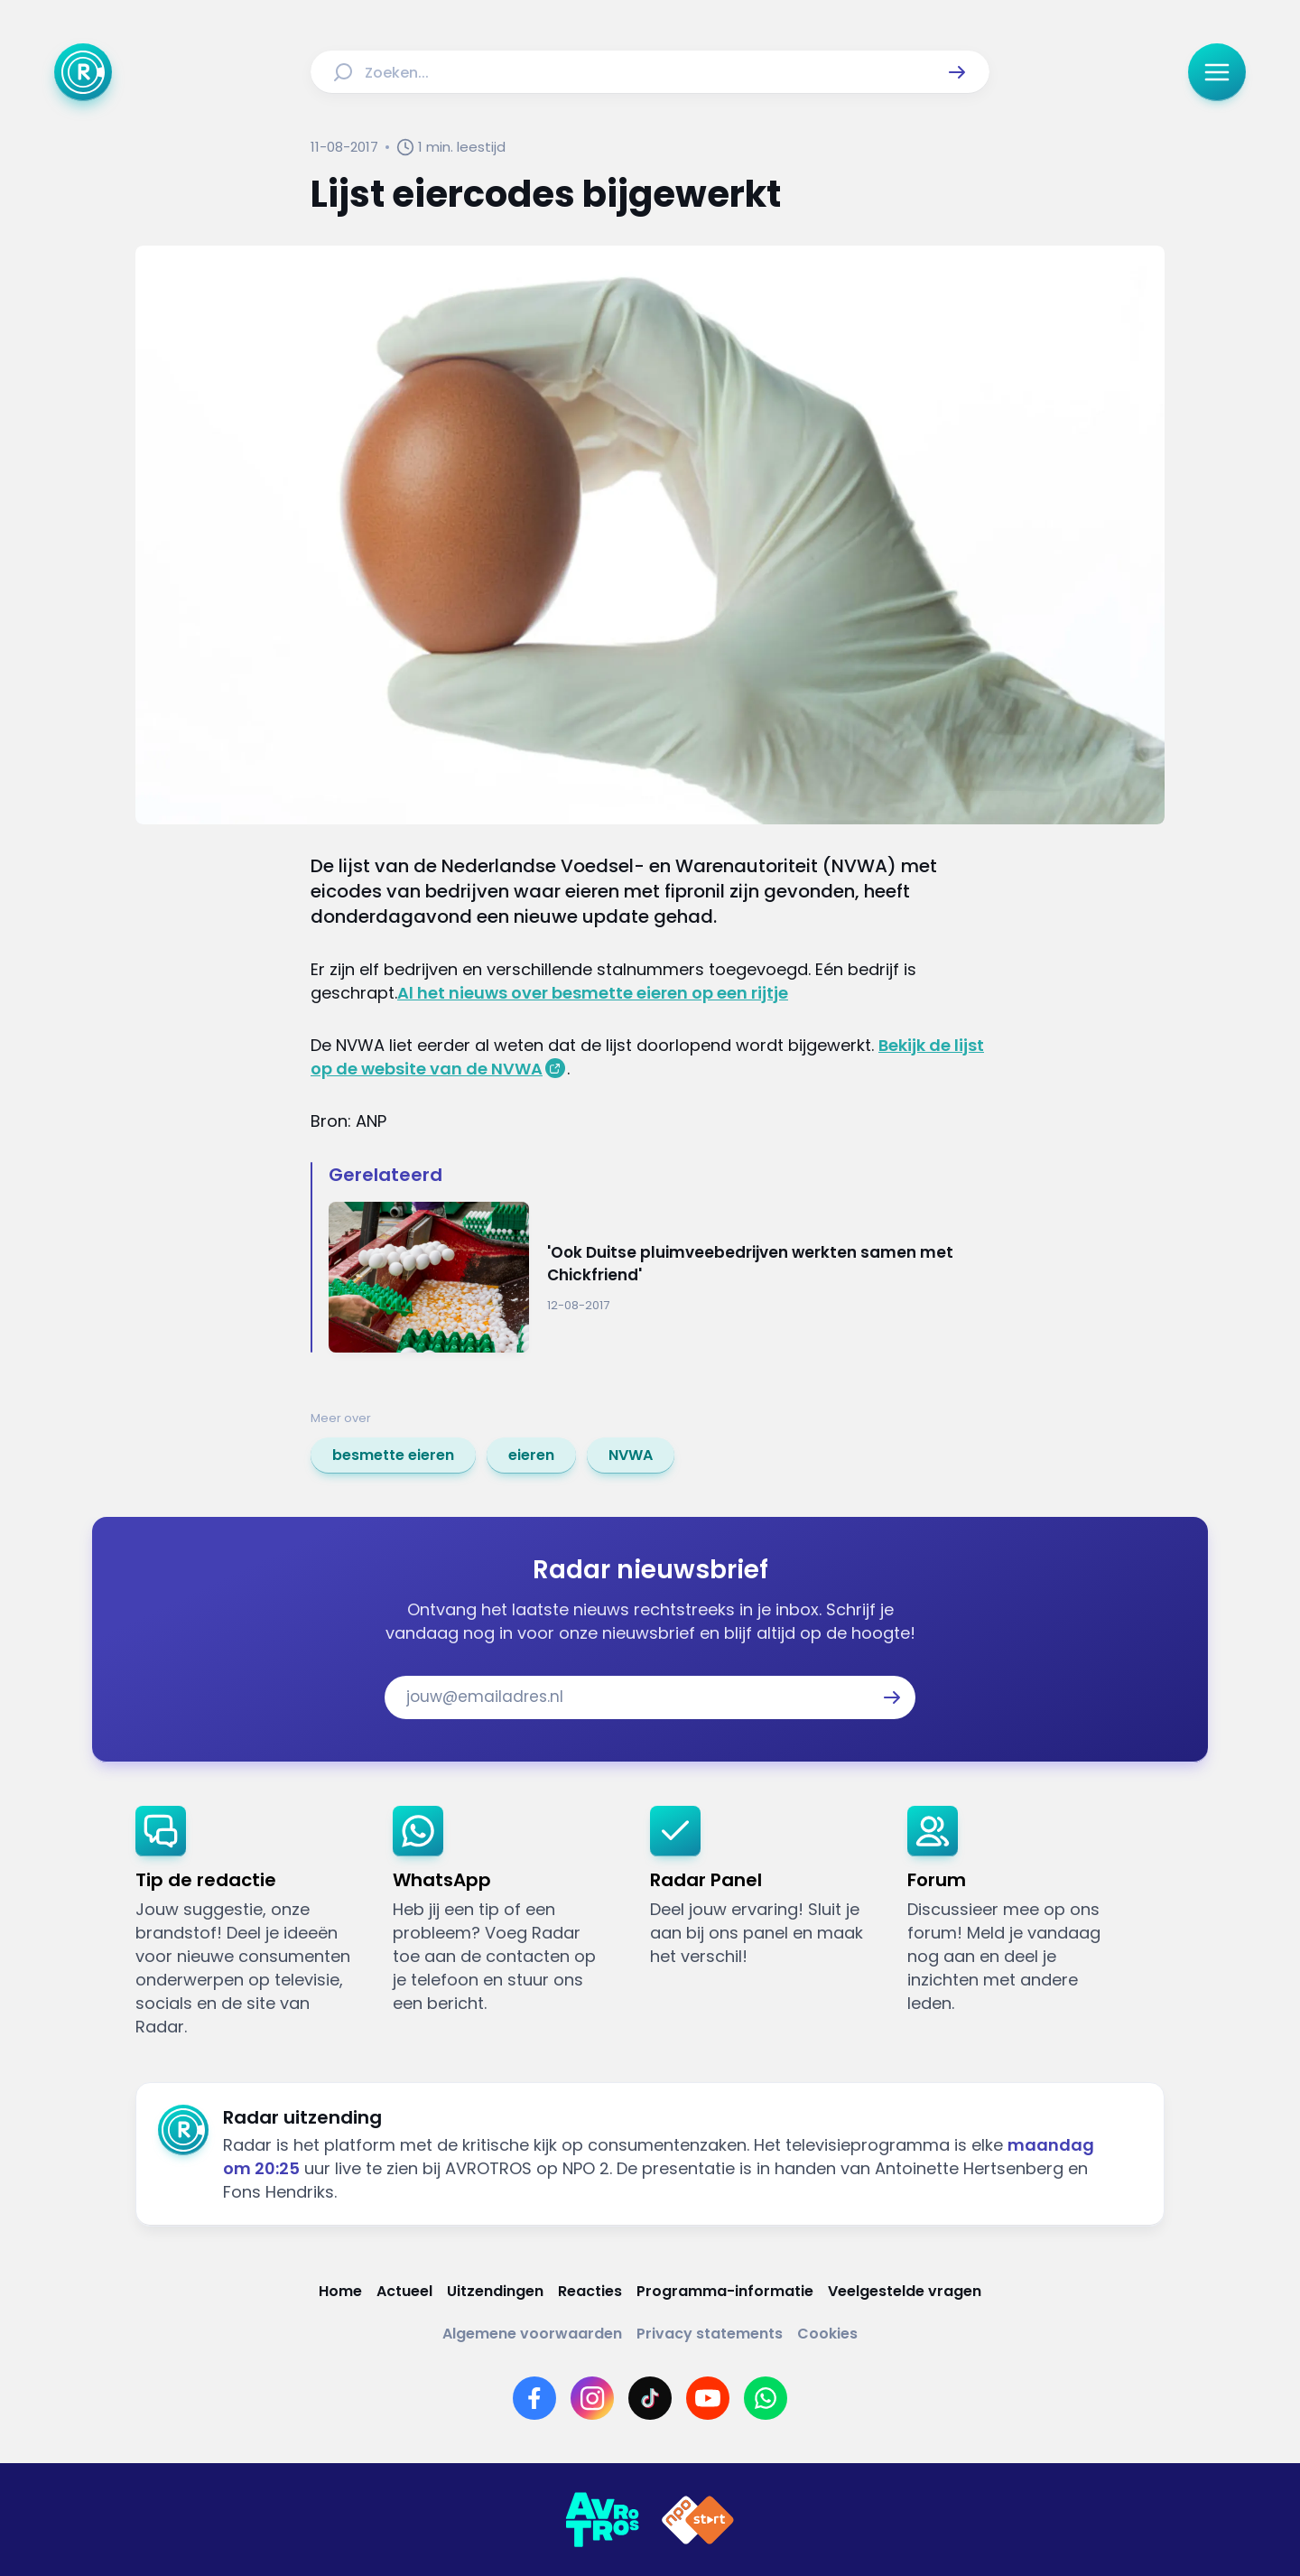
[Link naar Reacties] (590, 2291)
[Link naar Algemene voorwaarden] (532, 2333)
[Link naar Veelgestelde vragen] (904, 2291)
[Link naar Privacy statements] (709, 2333)
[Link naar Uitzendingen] (495, 2291)
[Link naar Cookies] (827, 2333)
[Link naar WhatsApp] (765, 2398)
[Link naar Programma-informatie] (724, 2291)
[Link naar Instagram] (592, 2398)
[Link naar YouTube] (707, 2398)
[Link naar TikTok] (650, 2398)
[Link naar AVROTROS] (602, 2520)
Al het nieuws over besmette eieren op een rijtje (592, 992)
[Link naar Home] (340, 2291)
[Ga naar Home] (83, 72)
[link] (393, 1455)
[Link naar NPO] (698, 2520)
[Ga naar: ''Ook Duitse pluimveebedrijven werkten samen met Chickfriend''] (659, 1277)
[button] (957, 72)
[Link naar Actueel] (404, 2291)
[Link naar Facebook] (534, 2398)
